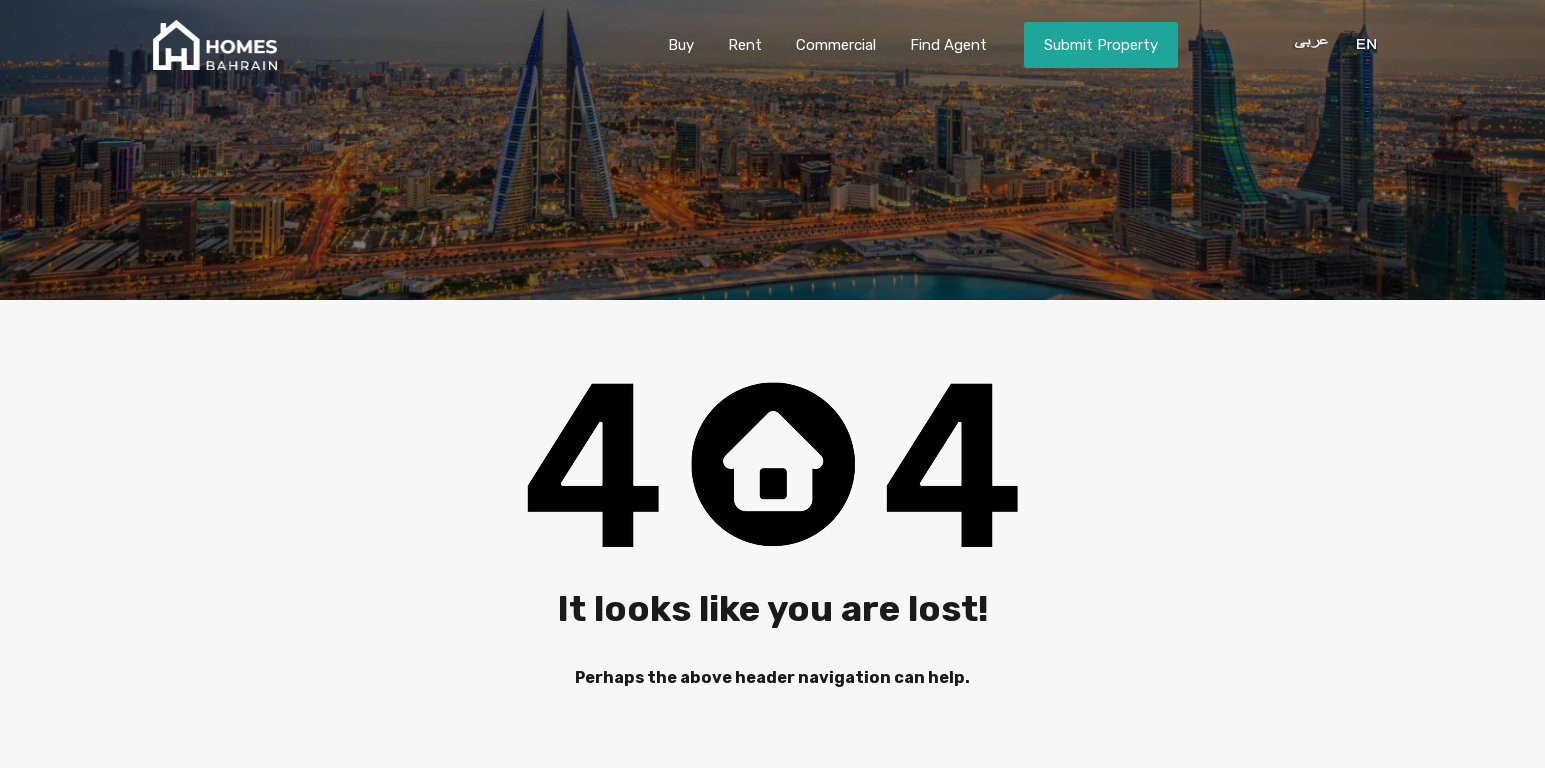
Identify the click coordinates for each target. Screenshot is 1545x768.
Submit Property (1101, 45)
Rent (745, 45)
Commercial (836, 45)
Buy (681, 45)
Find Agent (948, 45)
